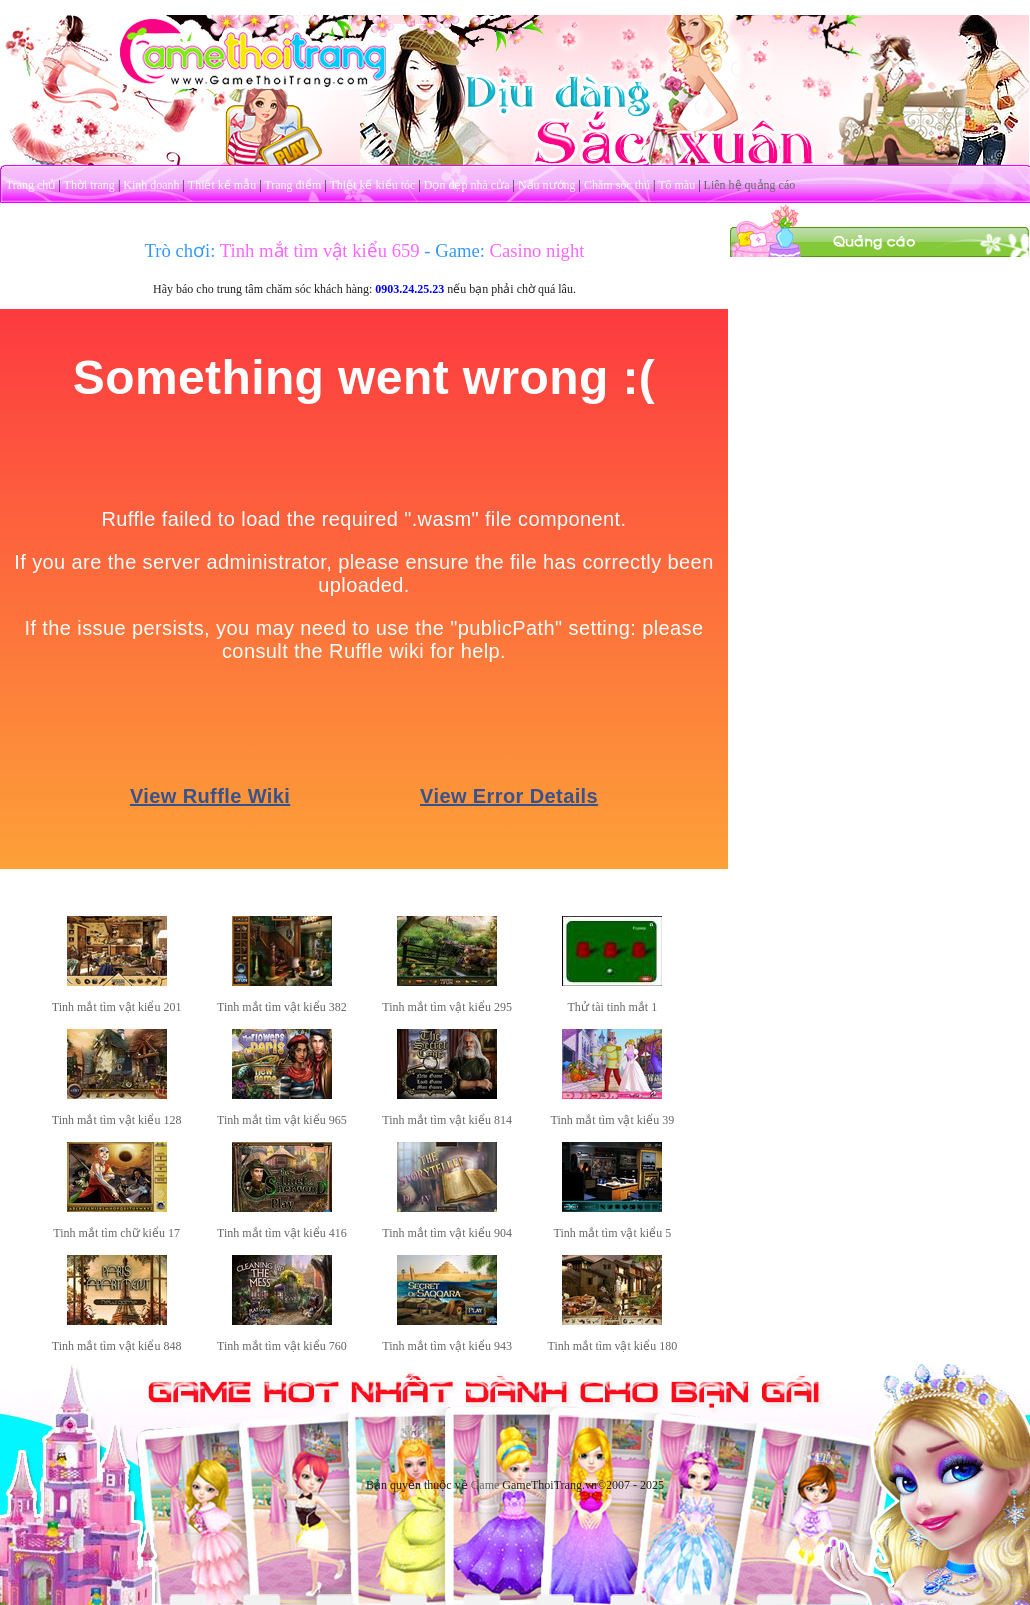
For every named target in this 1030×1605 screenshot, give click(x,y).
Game (485, 1485)
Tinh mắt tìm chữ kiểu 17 (116, 1233)
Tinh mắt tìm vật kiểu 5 (613, 1233)
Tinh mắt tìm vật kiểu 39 (613, 1120)
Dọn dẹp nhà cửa (467, 185)
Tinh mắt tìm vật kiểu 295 (447, 1007)
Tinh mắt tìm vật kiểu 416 (282, 1233)
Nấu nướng (547, 185)
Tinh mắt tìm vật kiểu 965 (282, 1120)
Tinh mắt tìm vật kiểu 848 (117, 1346)
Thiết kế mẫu (222, 185)
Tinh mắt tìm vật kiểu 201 (117, 1007)
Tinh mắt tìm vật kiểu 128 (117, 1120)
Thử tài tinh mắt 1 (613, 1007)
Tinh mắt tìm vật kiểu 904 (447, 1233)
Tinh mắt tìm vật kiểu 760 (282, 1346)
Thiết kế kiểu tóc (372, 185)
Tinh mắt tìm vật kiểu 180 (613, 1346)
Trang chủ (31, 185)
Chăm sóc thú (617, 185)
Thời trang (89, 185)
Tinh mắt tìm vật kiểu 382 (282, 1007)
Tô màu (676, 185)
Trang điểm (292, 185)
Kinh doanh (151, 185)
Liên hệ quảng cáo (750, 185)
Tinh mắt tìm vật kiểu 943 (447, 1346)
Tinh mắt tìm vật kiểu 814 (447, 1120)
